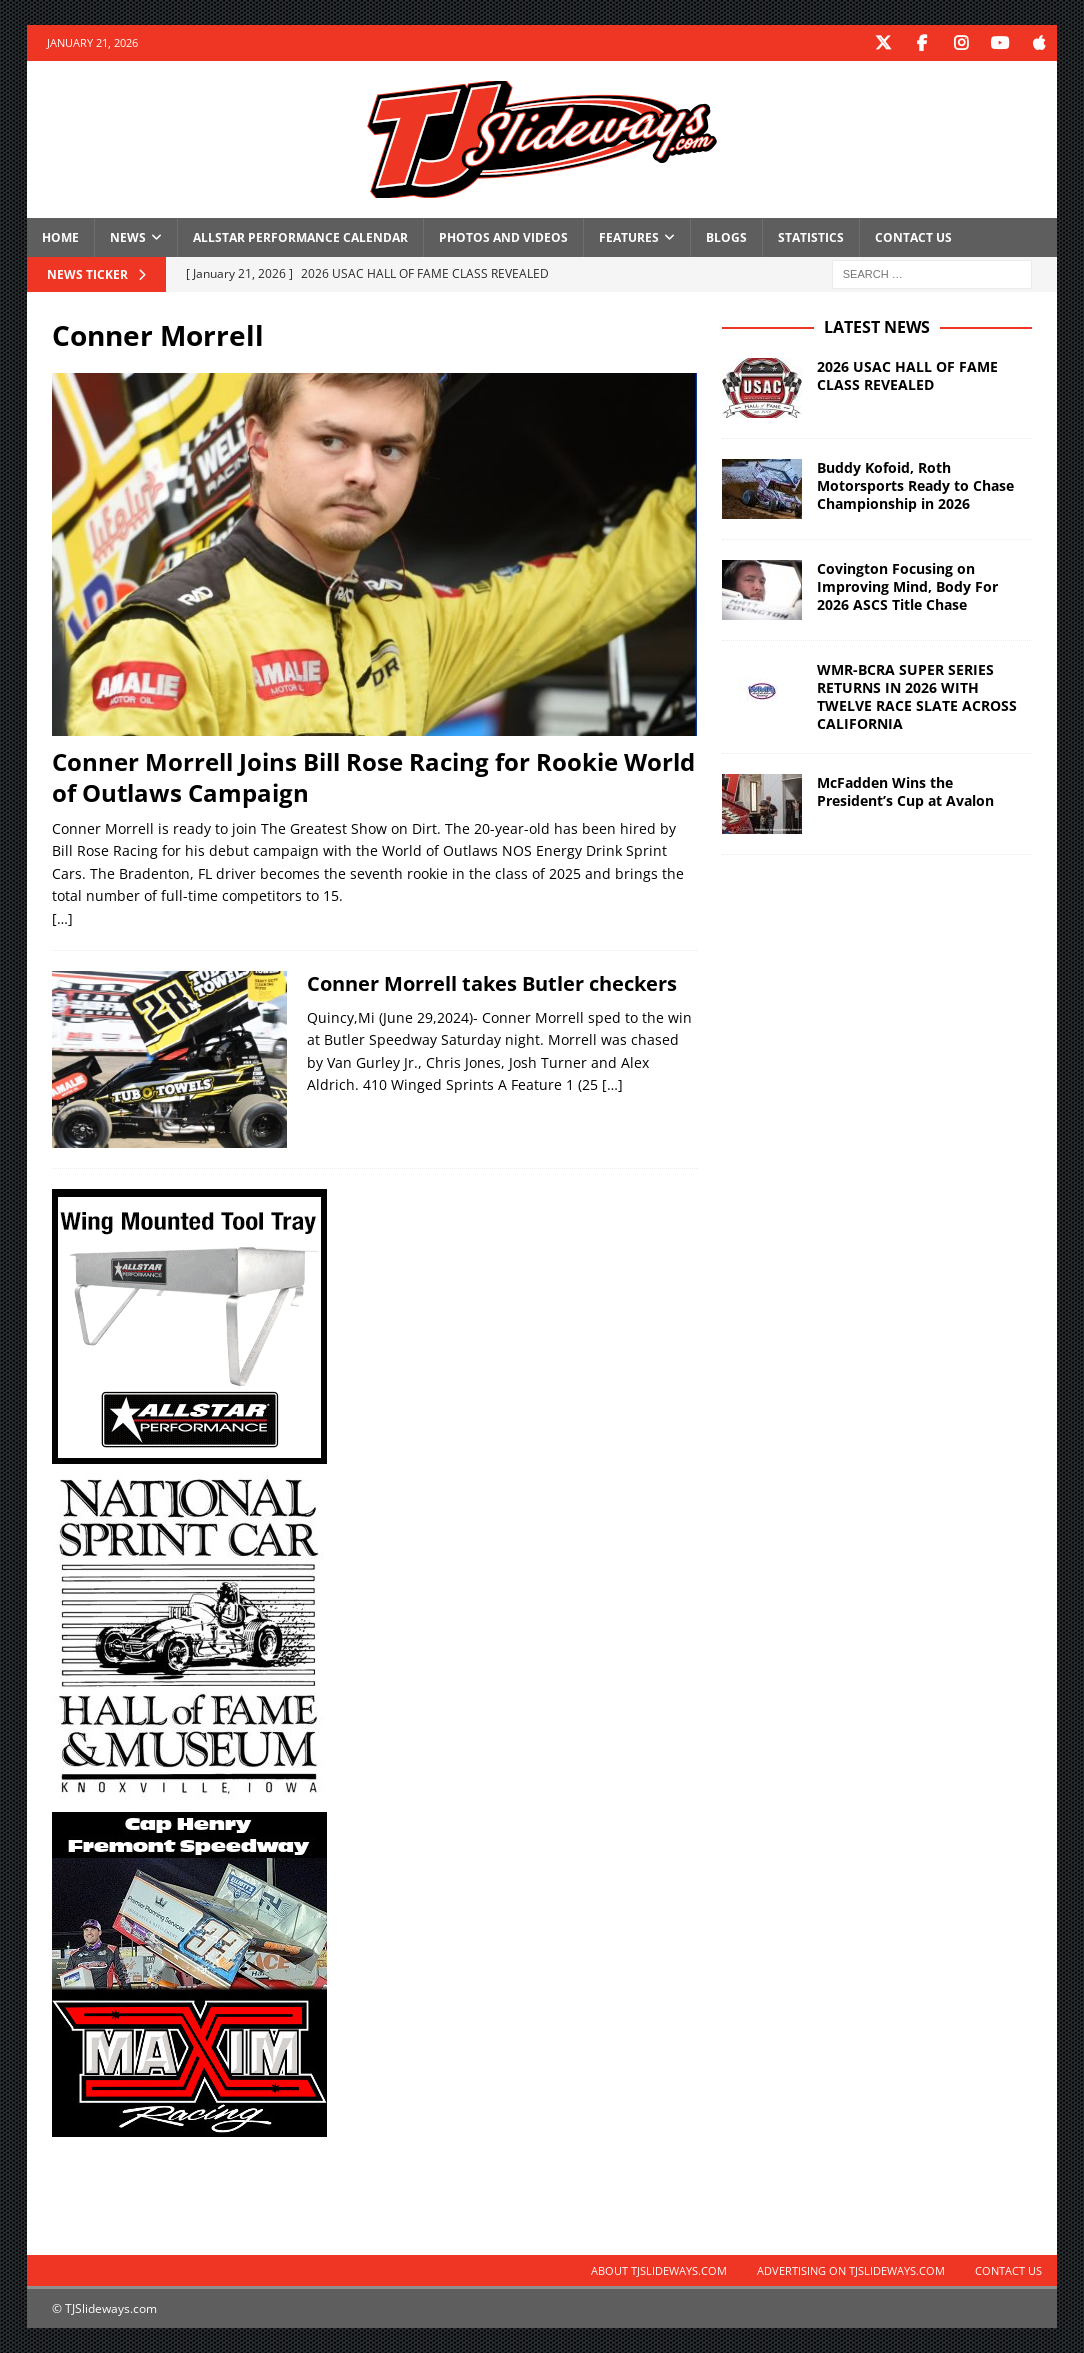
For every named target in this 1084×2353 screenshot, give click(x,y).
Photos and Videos (503, 236)
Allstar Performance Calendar (300, 236)
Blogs (726, 236)
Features (629, 236)
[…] (62, 917)
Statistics (811, 236)
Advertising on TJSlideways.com (851, 2270)
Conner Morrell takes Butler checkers (492, 982)
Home (60, 236)
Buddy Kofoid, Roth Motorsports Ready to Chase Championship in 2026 (915, 484)
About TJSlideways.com (659, 2270)
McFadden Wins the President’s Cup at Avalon (905, 791)
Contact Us (913, 236)
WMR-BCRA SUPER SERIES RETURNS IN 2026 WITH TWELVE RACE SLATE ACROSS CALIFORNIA (917, 696)
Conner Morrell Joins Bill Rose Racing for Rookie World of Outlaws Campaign (373, 776)
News (128, 236)
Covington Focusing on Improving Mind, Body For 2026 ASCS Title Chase (907, 585)
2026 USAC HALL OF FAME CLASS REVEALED (907, 374)
